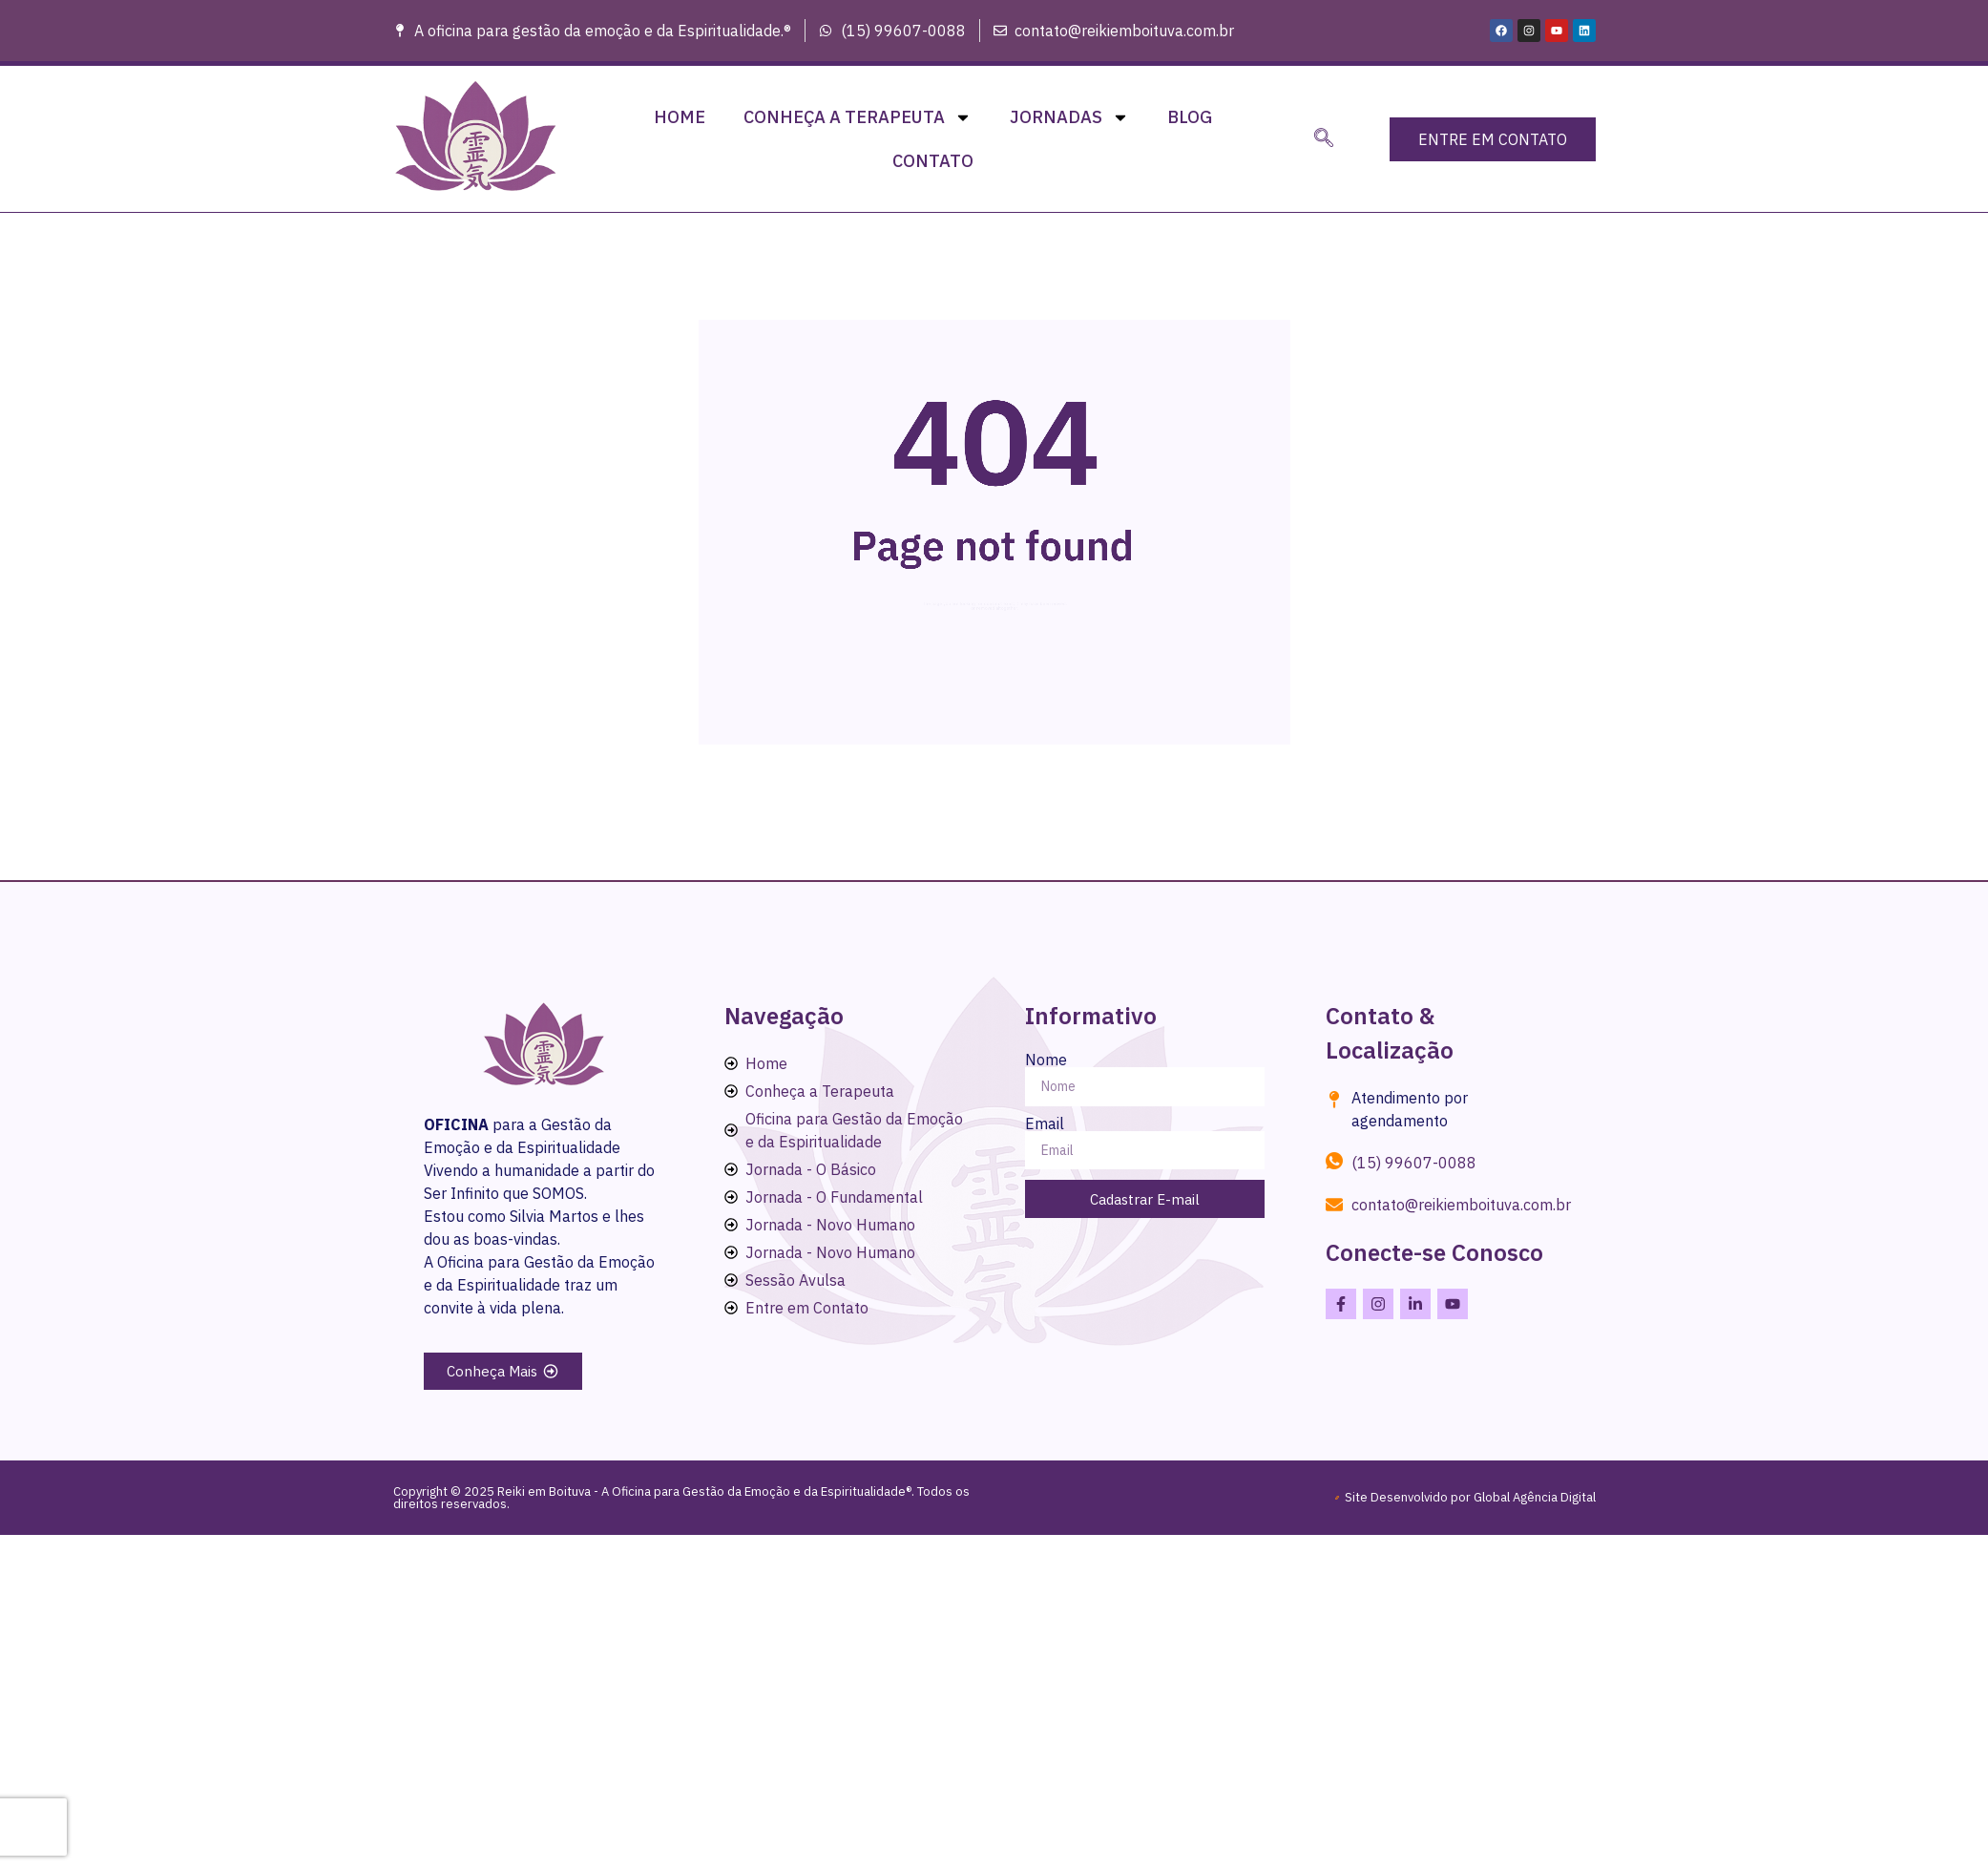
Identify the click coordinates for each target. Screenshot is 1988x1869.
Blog (1189, 117)
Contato (932, 161)
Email (1044, 1123)
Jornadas (1069, 117)
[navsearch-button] (1324, 139)
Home (679, 117)
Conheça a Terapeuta (857, 117)
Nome (1046, 1059)
